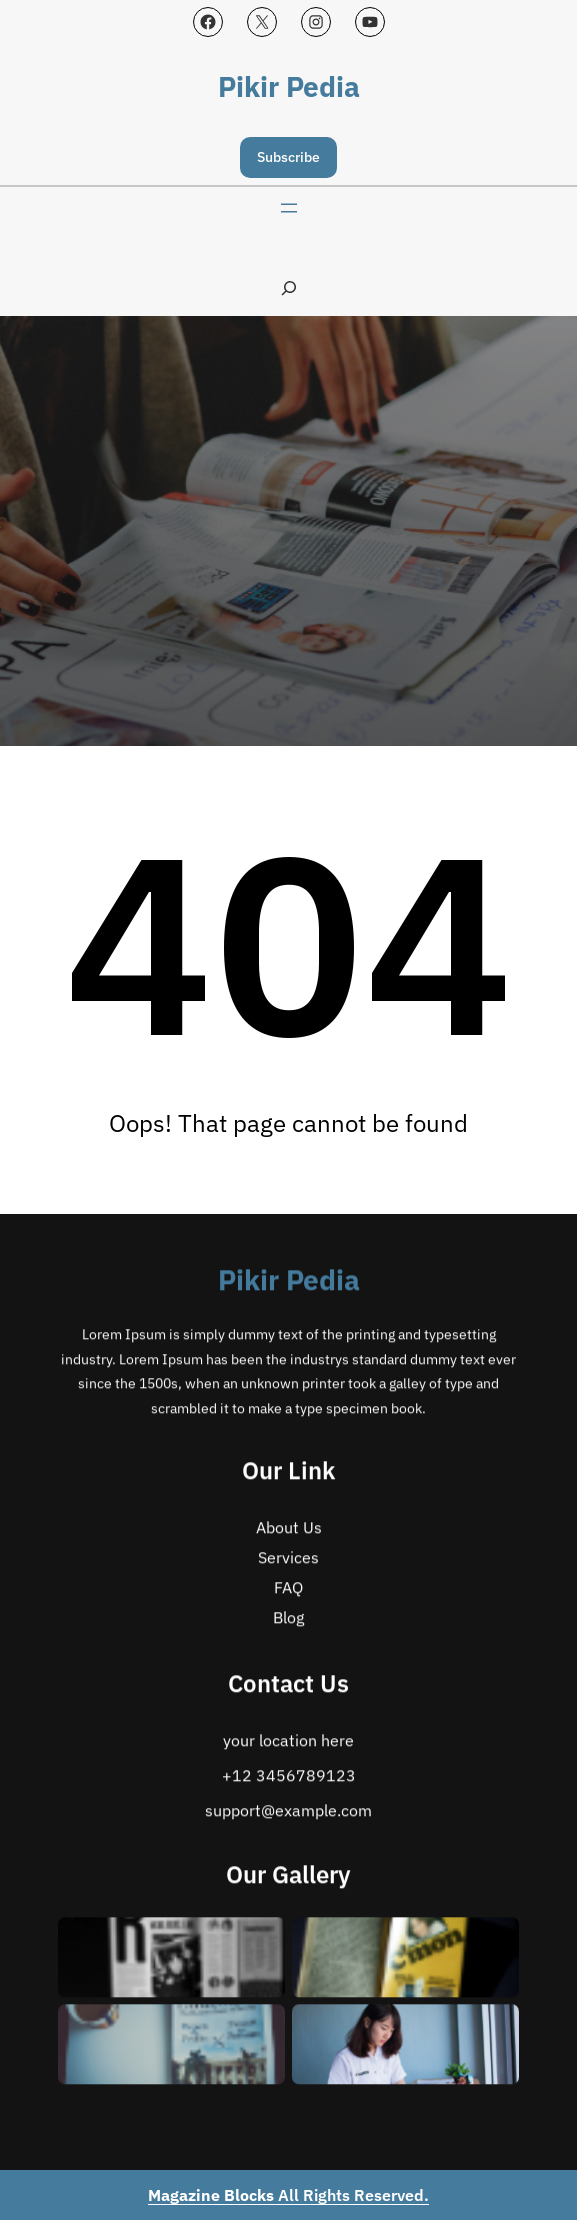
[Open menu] (289, 208)
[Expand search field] (289, 288)
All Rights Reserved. (288, 2195)
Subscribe (288, 157)
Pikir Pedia (289, 86)
